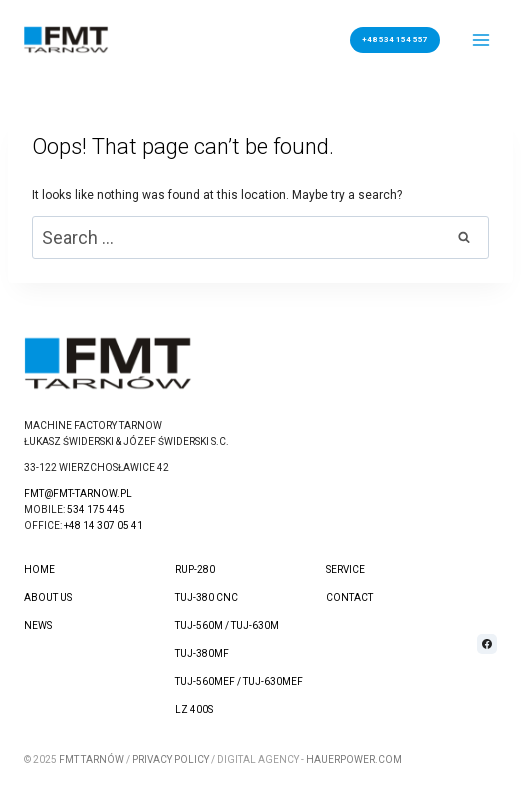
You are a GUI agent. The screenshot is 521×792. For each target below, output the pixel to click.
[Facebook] (487, 644)
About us (48, 597)
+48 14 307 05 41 (103, 525)
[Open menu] (481, 39)
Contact (349, 597)
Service (345, 569)
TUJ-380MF (202, 653)
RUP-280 (195, 569)
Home (39, 569)
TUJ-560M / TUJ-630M (227, 625)
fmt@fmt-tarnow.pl (78, 493)
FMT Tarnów (91, 759)
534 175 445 (96, 509)
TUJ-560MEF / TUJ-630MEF (239, 681)
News (38, 625)
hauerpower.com (354, 759)
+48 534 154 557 (395, 39)
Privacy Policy (170, 759)
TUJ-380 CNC (206, 597)
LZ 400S (194, 709)
